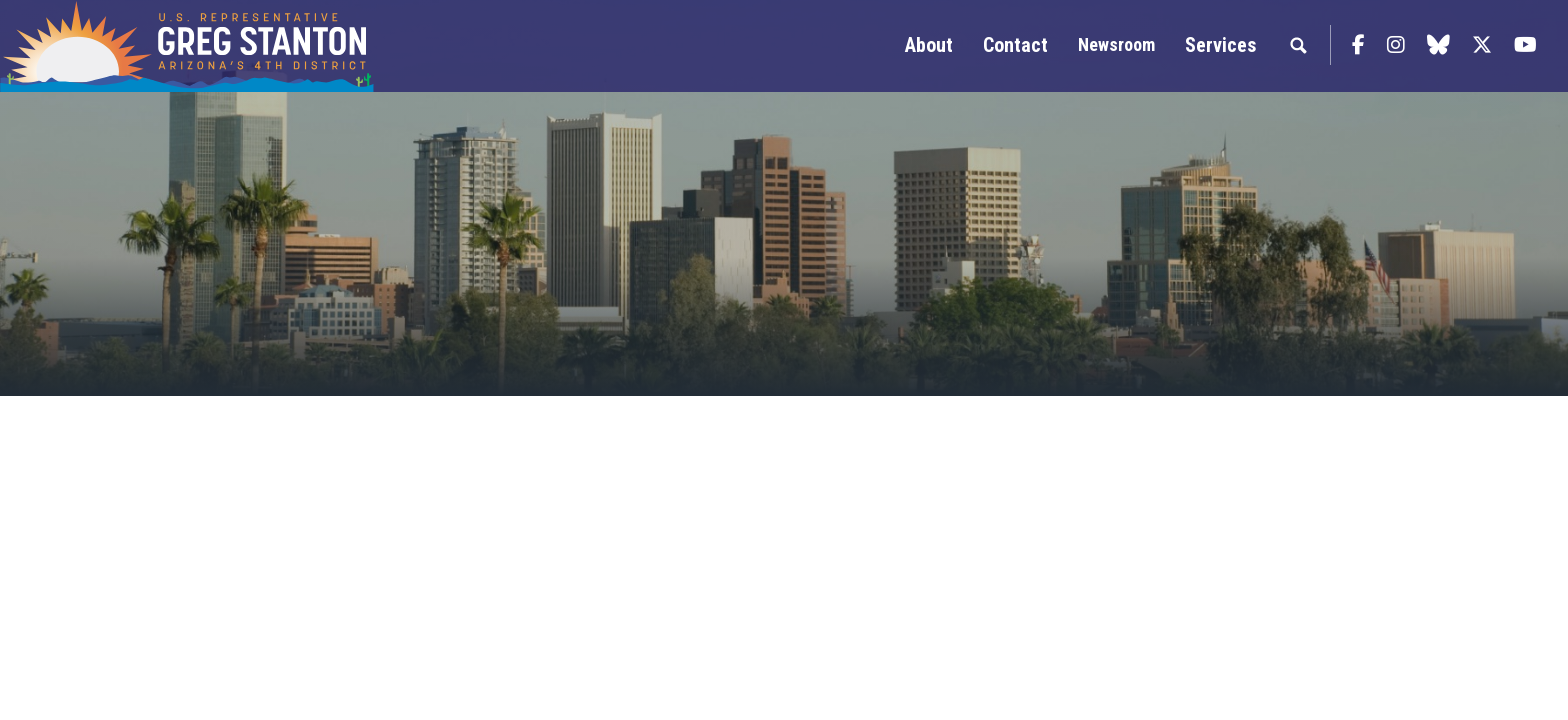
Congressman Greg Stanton (235, 46)
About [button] (929, 45)
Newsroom (1116, 44)
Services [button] (1220, 45)
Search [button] (1298, 45)
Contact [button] (1015, 45)
